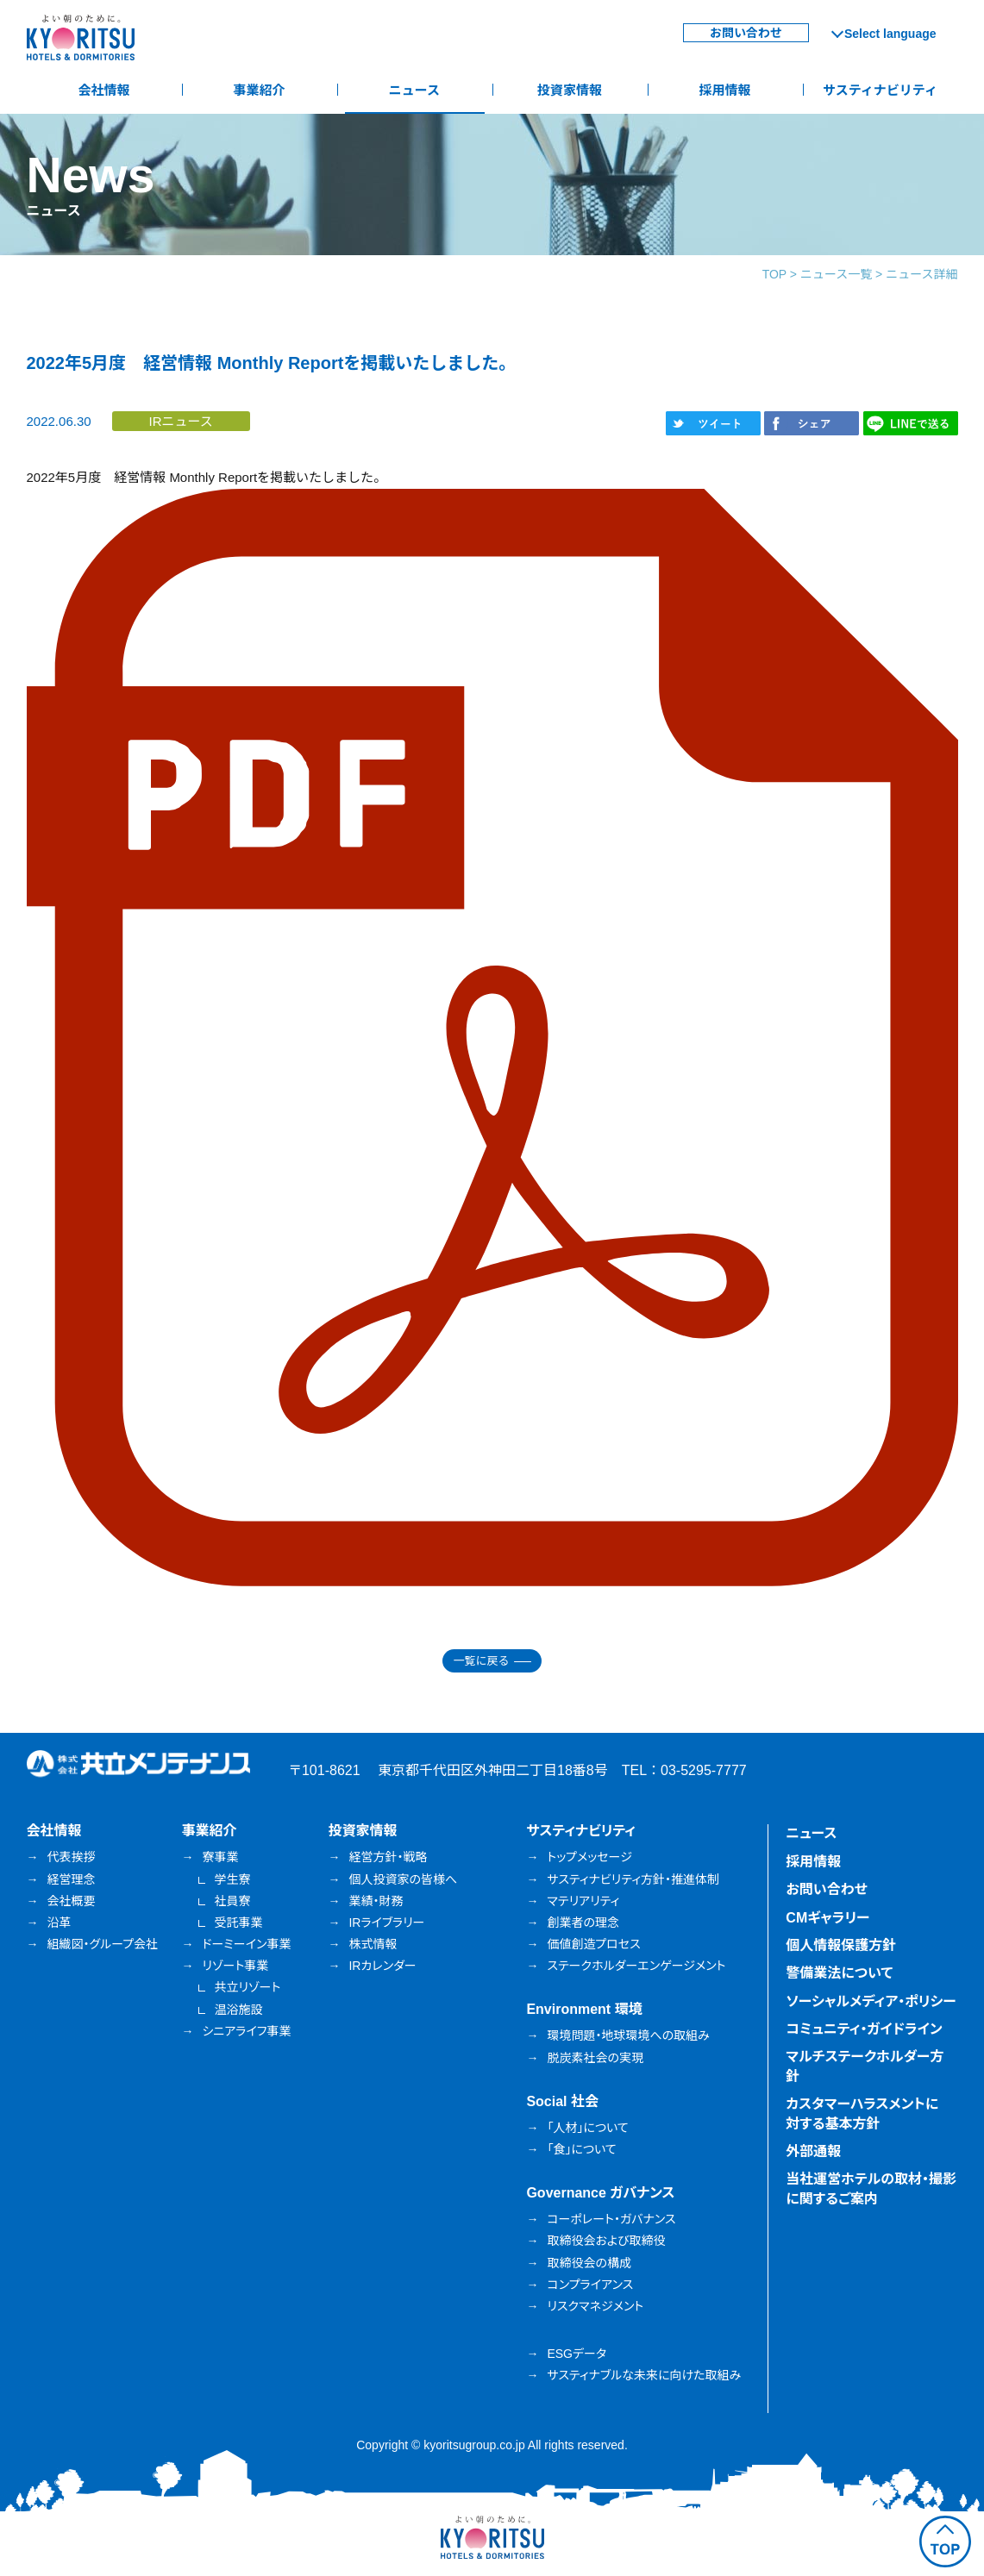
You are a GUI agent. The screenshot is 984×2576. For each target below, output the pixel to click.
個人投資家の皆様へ (402, 1879)
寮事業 (220, 1857)
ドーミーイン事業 (246, 1944)
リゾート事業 (235, 1966)
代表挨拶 (71, 1857)
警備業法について (839, 1973)
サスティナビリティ (880, 90)
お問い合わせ (746, 33)
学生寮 (232, 1879)
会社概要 (71, 1901)
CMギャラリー (827, 1917)
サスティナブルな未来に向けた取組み (644, 2375)
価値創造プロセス (593, 1944)
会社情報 (103, 90)
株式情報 (372, 1944)
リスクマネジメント (595, 2306)
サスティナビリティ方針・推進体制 (633, 1879)
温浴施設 (238, 2009)
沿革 (59, 1922)
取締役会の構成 (589, 2263)
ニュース (414, 90)
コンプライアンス (590, 2285)
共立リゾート (247, 1987)
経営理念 (71, 1879)
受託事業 (238, 1922)
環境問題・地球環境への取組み (628, 2035)
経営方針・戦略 (387, 1857)
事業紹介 (259, 90)
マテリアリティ (583, 1901)
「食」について (581, 2149)
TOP (774, 274)
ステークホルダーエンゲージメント (636, 1966)
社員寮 (232, 1901)
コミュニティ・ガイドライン (864, 2029)
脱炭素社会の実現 (595, 2058)
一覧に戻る (481, 1660)
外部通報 (813, 2151)
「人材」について (587, 2128)
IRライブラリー (386, 1922)
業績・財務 (375, 1901)
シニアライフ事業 (246, 2031)
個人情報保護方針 (841, 1945)
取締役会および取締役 (606, 2241)
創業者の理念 (583, 1922)
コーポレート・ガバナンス (611, 2219)
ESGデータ (576, 2353)
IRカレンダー (382, 1966)
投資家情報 (569, 90)
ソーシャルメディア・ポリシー (871, 2001)
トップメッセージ (589, 1857)
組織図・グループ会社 (103, 1944)
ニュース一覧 (836, 274)
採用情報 (724, 90)
